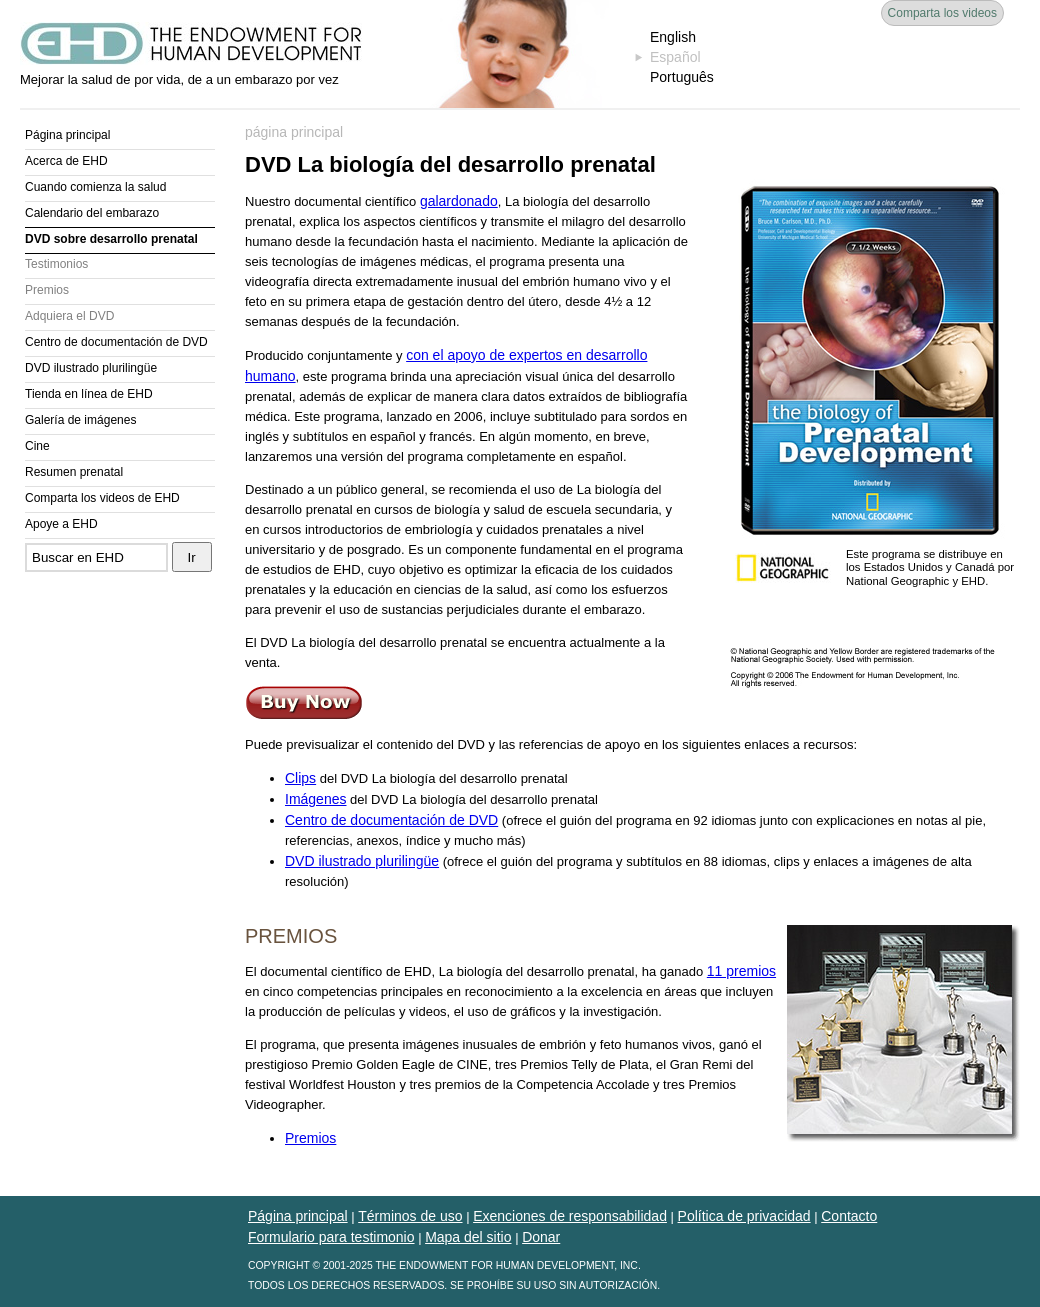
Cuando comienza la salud (95, 187)
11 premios (741, 971)
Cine (37, 446)
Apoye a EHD (61, 524)
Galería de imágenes (80, 420)
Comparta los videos (942, 13)
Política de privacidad (744, 1216)
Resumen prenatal (74, 472)
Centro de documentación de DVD (116, 342)
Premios (47, 290)
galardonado (459, 201)
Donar (541, 1237)
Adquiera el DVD (69, 316)
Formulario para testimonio (331, 1237)
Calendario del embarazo (92, 213)
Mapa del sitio (468, 1237)
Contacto (849, 1216)
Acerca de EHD (66, 161)
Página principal (67, 135)
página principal (294, 132)
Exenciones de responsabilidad (570, 1216)
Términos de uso (410, 1216)
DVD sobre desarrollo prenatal (111, 239)
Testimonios (56, 264)
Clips (300, 778)
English (673, 37)
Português (682, 77)
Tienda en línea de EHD (89, 394)
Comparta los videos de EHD (102, 498)
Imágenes (315, 799)
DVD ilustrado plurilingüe (91, 368)
